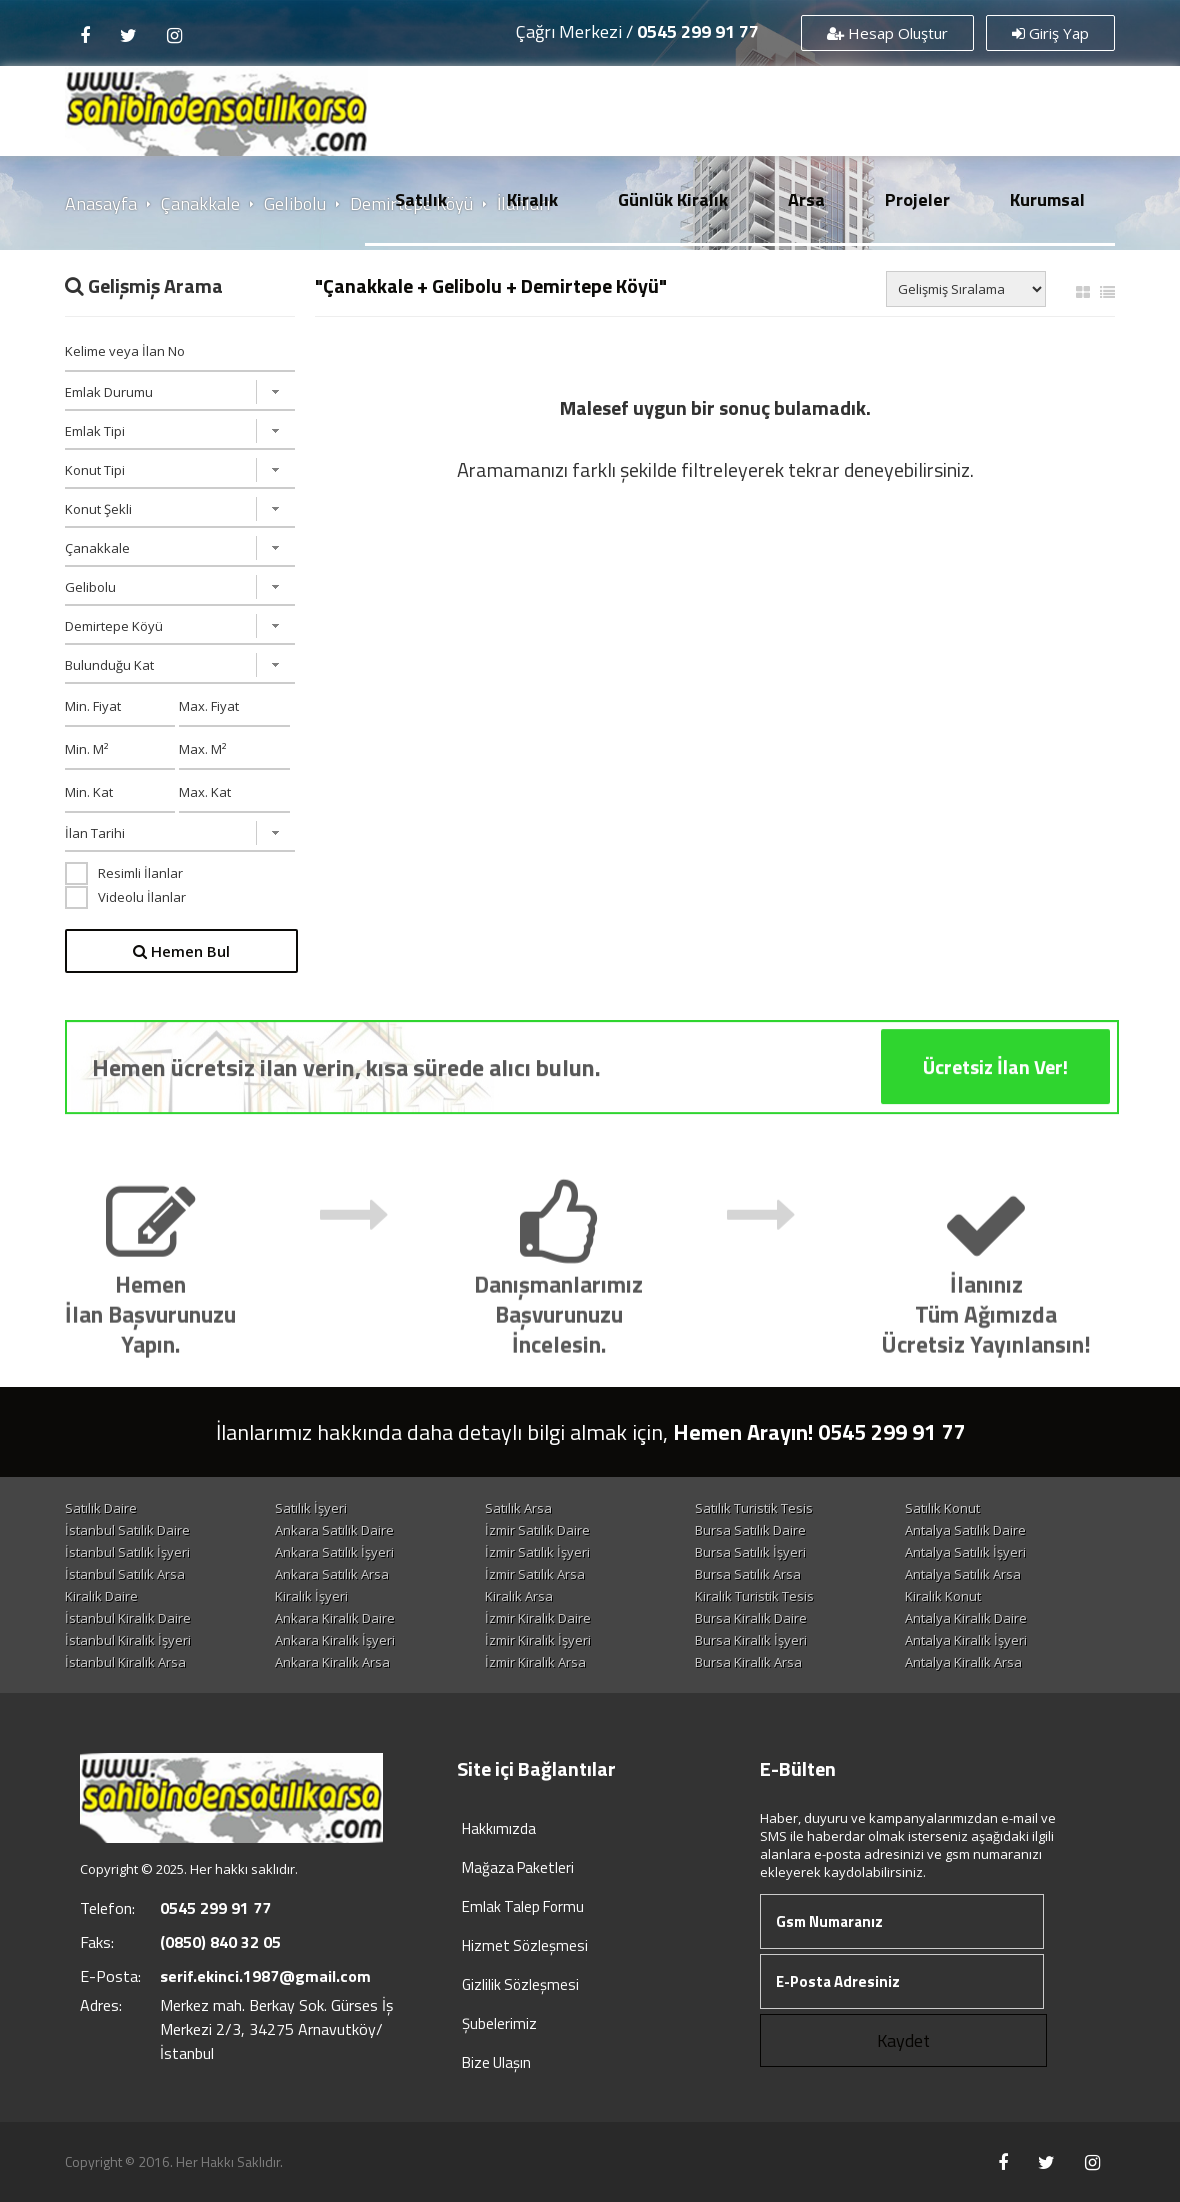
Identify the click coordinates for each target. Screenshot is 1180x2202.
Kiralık (532, 199)
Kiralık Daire (101, 1596)
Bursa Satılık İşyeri (750, 1552)
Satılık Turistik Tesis (754, 1508)
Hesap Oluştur (887, 33)
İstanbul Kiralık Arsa (125, 1662)
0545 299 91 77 (698, 31)
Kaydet (903, 2040)
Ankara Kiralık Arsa (332, 1662)
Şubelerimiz (499, 2023)
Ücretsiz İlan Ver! (995, 1101)
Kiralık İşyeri (311, 1596)
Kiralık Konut (943, 1596)
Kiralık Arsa (519, 1596)
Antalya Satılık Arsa (963, 1574)
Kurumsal (1047, 199)
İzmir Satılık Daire (537, 1530)
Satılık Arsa (518, 1508)
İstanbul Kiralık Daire (128, 1618)
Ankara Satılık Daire (334, 1530)
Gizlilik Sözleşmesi (520, 1984)
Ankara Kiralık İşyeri (335, 1640)
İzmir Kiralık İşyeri (538, 1640)
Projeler (917, 199)
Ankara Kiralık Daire (335, 1618)
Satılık (421, 199)
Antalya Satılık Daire (965, 1530)
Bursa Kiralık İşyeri (751, 1640)
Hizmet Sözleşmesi (525, 1945)
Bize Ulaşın (496, 2062)
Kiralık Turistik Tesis (754, 1596)
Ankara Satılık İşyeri (334, 1552)
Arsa (806, 199)
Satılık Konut (942, 1508)
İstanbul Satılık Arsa (125, 1574)
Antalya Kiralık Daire (966, 1618)
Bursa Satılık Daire (750, 1530)
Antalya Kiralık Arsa (963, 1662)
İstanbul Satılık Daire (127, 1530)
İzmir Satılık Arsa (535, 1574)
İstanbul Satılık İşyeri (127, 1552)
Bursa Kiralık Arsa (748, 1662)
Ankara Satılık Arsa (332, 1574)
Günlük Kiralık (673, 199)
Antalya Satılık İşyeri (965, 1552)
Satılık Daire (101, 1508)
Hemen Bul (181, 951)
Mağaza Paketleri (518, 1867)
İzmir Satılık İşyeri (537, 1552)
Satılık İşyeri (311, 1508)
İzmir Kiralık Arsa (535, 1662)
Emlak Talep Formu (523, 1906)
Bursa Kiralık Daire (751, 1618)
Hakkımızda (499, 1828)
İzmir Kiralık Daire (538, 1618)
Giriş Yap (1050, 33)
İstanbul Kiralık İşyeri (128, 1640)
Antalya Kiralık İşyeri (966, 1640)
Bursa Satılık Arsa (748, 1574)
